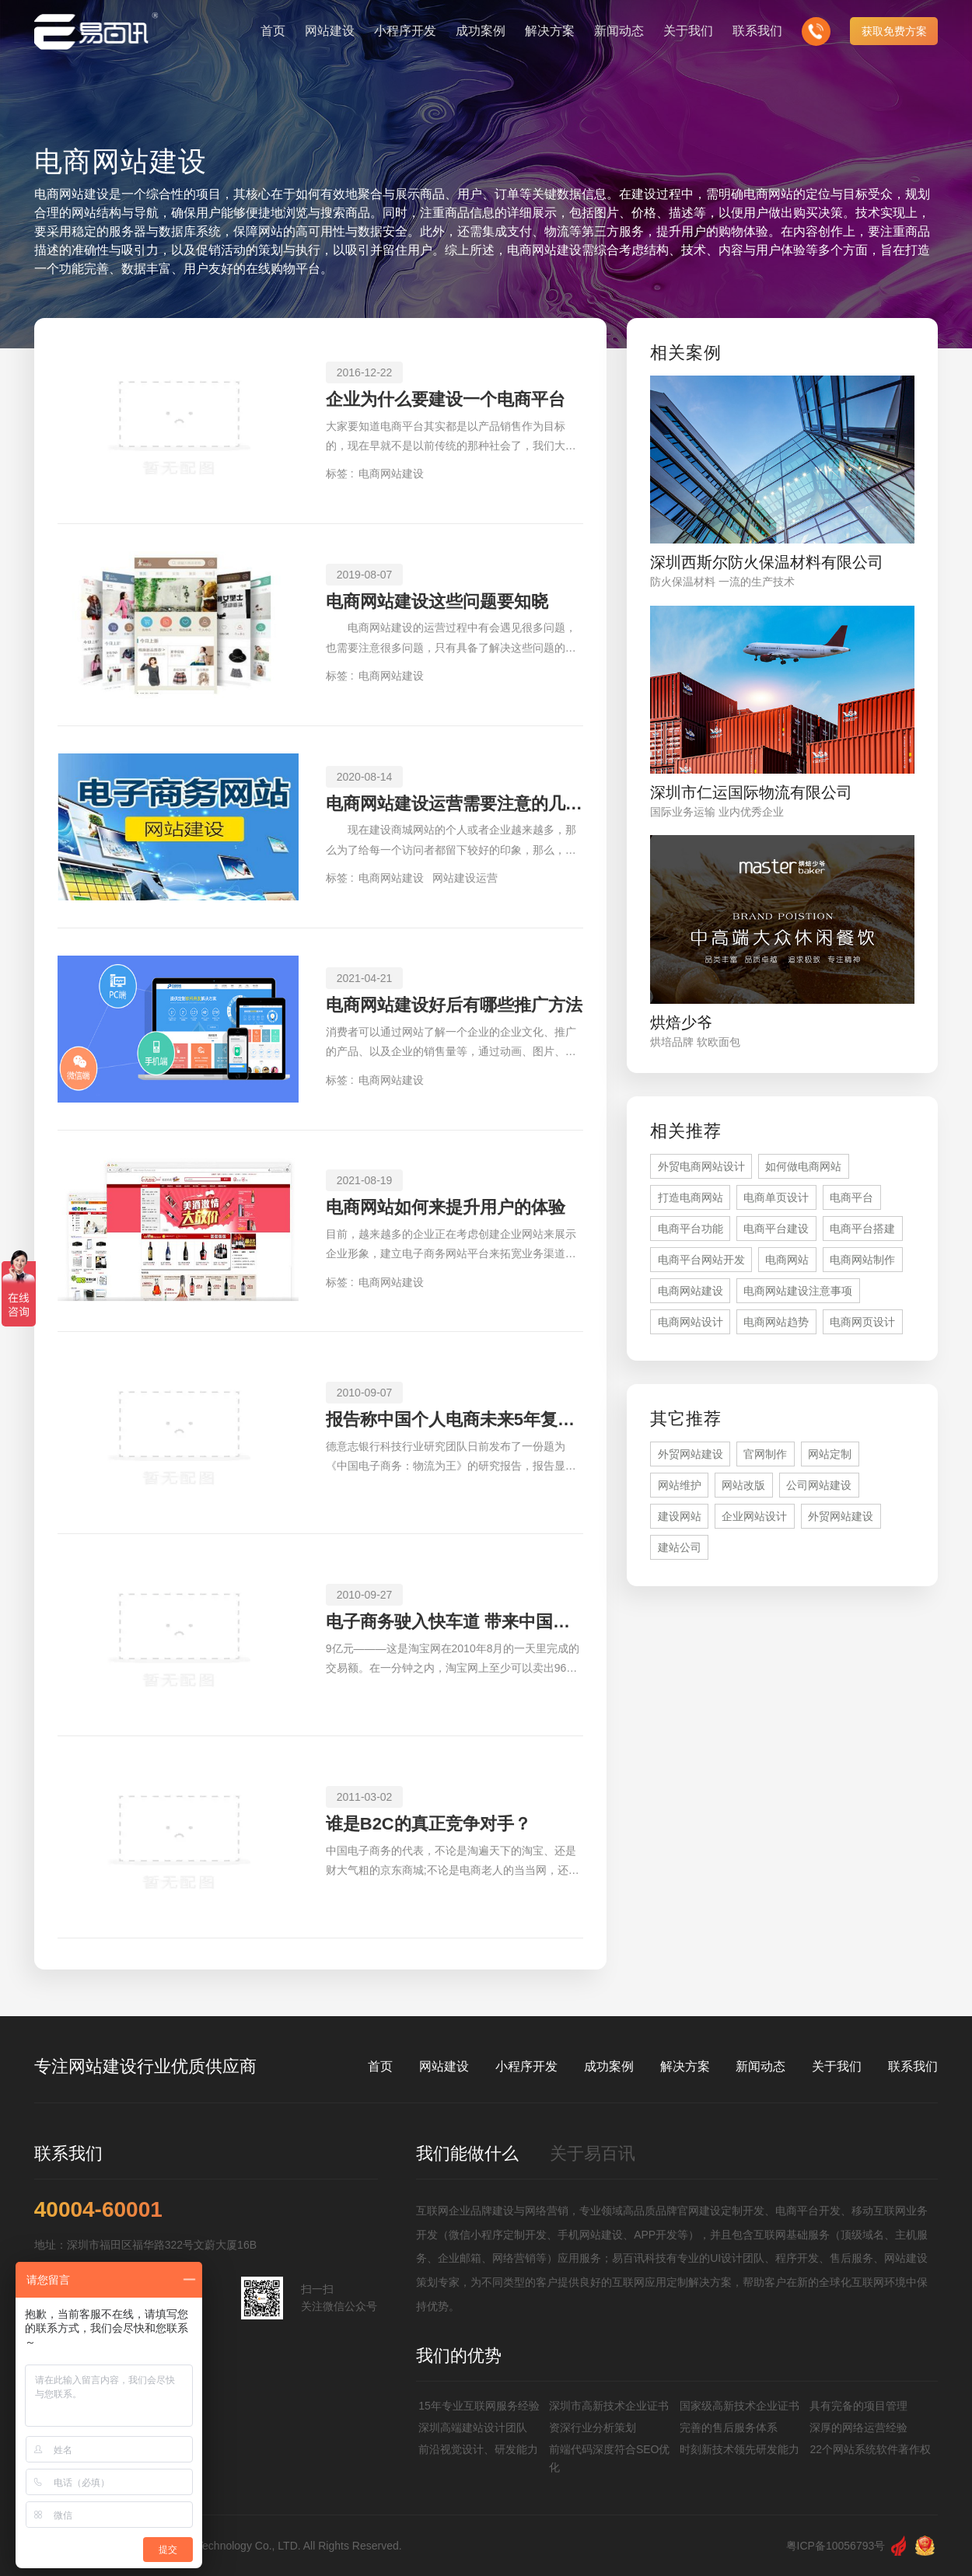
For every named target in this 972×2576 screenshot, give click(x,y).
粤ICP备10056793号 (836, 2545)
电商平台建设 (776, 1228)
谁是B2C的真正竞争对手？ (428, 1823)
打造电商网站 (690, 1197)
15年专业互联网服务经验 (479, 2405)
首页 (380, 2066)
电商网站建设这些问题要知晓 (437, 601)
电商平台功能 (690, 1228)
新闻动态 (760, 2066)
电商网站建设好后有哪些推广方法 (454, 1005)
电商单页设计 (776, 1197)
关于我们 (837, 2066)
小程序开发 (526, 2066)
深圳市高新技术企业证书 (609, 2405)
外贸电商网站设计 (701, 1166)
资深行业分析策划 (592, 2427)
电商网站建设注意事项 (797, 1291)
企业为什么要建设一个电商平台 (445, 399)
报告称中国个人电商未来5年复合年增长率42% (454, 1419)
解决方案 (685, 2066)
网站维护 (679, 1485)
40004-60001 (98, 2210)
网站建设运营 (465, 878)
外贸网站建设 (690, 1454)
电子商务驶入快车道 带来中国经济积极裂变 (454, 1621)
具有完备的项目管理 (858, 2405)
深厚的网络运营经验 (858, 2427)
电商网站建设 (391, 473)
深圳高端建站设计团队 (472, 2427)
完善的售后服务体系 (729, 2427)
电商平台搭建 (862, 1228)
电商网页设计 (862, 1322)
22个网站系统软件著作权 (870, 2449)
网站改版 (743, 1485)
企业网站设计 (754, 1516)
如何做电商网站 (803, 1166)
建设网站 (679, 1516)
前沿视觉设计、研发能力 (478, 2449)
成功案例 (609, 2066)
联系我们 (913, 2066)
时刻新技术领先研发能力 (739, 2449)
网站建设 (444, 2066)
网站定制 (829, 1454)
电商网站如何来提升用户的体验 (445, 1207)
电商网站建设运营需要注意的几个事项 (454, 803)
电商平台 (851, 1197)
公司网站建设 (818, 1485)
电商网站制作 (862, 1259)
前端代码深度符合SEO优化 (609, 2458)
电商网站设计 (690, 1322)
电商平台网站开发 (701, 1259)
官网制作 (765, 1454)
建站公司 (679, 1547)
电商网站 (787, 1259)
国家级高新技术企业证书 (739, 2405)
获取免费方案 (894, 31)
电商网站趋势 (776, 1322)
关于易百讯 (592, 2153)
